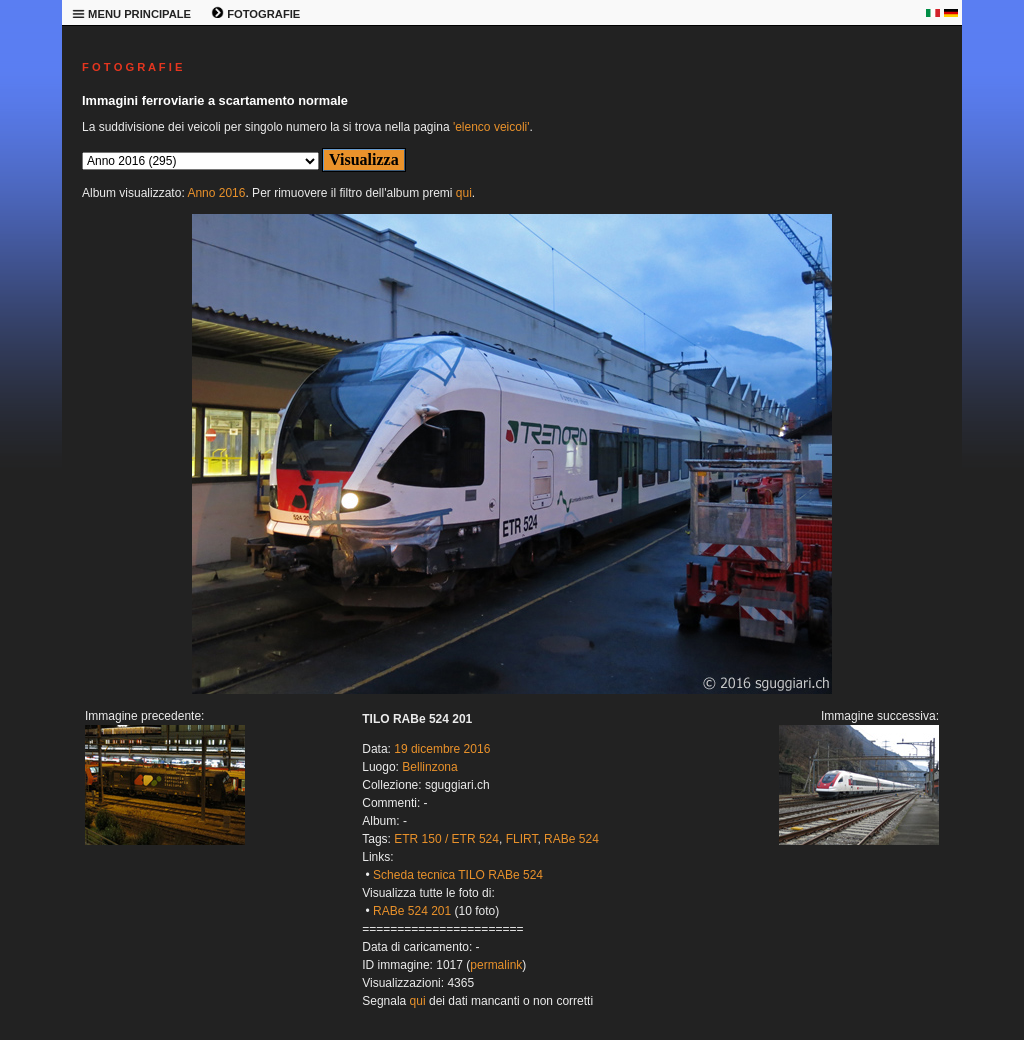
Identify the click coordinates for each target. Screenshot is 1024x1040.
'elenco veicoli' (491, 127)
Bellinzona (429, 767)
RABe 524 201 (412, 911)
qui (464, 193)
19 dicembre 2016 (442, 749)
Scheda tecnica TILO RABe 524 (458, 875)
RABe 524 (571, 839)
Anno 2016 (216, 193)
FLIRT (522, 839)
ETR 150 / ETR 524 (446, 839)
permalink (496, 965)
